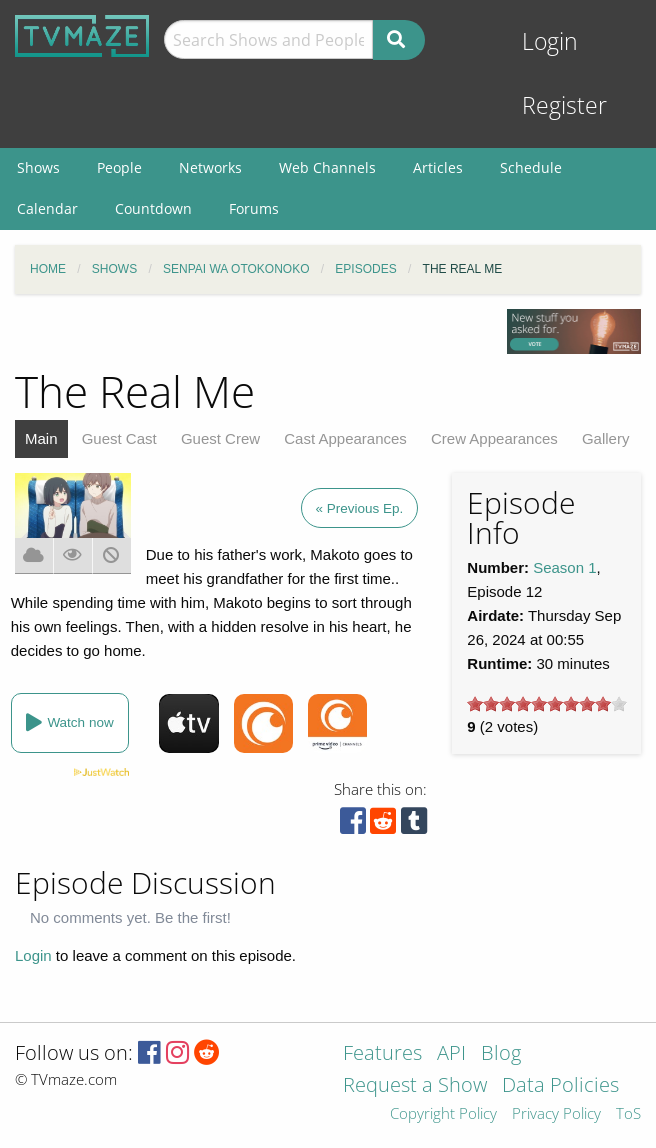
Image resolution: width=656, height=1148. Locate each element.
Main (41, 438)
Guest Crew (220, 438)
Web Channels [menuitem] (327, 167)
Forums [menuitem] (254, 208)
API (451, 1054)
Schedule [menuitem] (531, 167)
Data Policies (560, 1086)
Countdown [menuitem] (153, 208)
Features (382, 1054)
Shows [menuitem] (38, 167)
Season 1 (564, 567)
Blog (501, 1054)
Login (550, 41)
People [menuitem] (119, 167)
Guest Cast (119, 438)
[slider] (547, 704)
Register (564, 105)
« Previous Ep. (360, 508)
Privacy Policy (556, 1114)
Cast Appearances (345, 438)
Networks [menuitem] (210, 167)
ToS (628, 1114)
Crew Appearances (494, 438)
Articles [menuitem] (438, 167)
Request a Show (415, 1086)
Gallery (606, 438)
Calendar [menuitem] (47, 208)
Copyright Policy (443, 1114)
